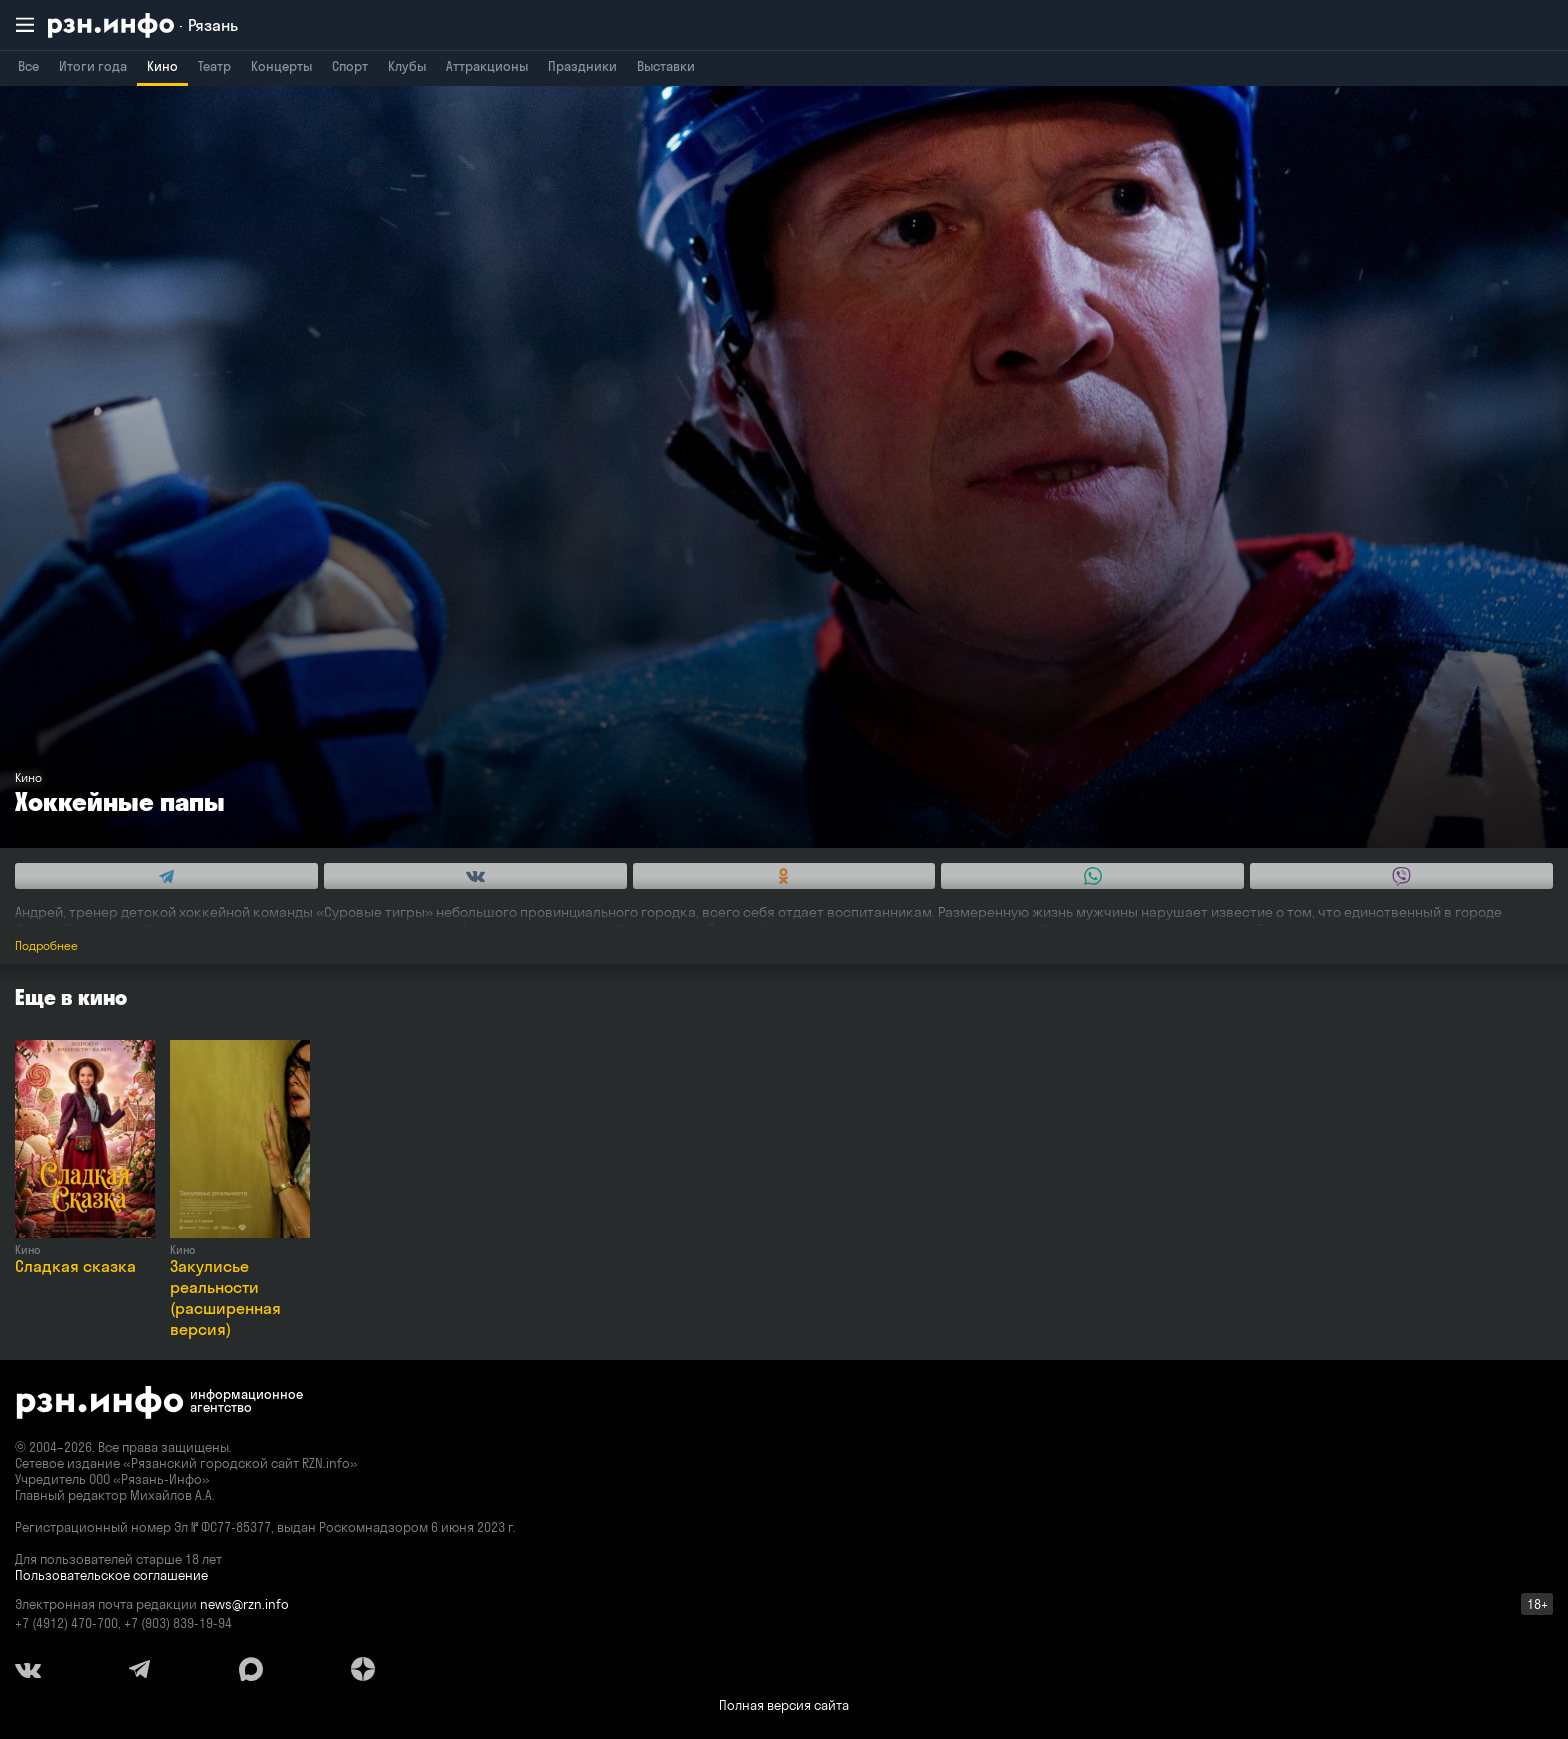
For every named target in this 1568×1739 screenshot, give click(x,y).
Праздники (582, 66)
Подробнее (46, 945)
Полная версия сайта (784, 1705)
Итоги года (93, 66)
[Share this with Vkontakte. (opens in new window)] (475, 876)
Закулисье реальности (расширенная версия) (225, 1297)
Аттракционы (487, 66)
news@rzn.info (244, 1604)
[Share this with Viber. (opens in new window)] (1401, 876)
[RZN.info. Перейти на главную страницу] (143, 25)
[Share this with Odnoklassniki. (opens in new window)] (784, 876)
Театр (214, 66)
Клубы (407, 66)
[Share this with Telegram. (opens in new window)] (166, 876)
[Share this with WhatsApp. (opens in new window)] (1092, 876)
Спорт (350, 66)
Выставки (666, 66)
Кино (162, 66)
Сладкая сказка (75, 1266)
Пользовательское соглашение (111, 1575)
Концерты (281, 66)
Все (28, 66)
